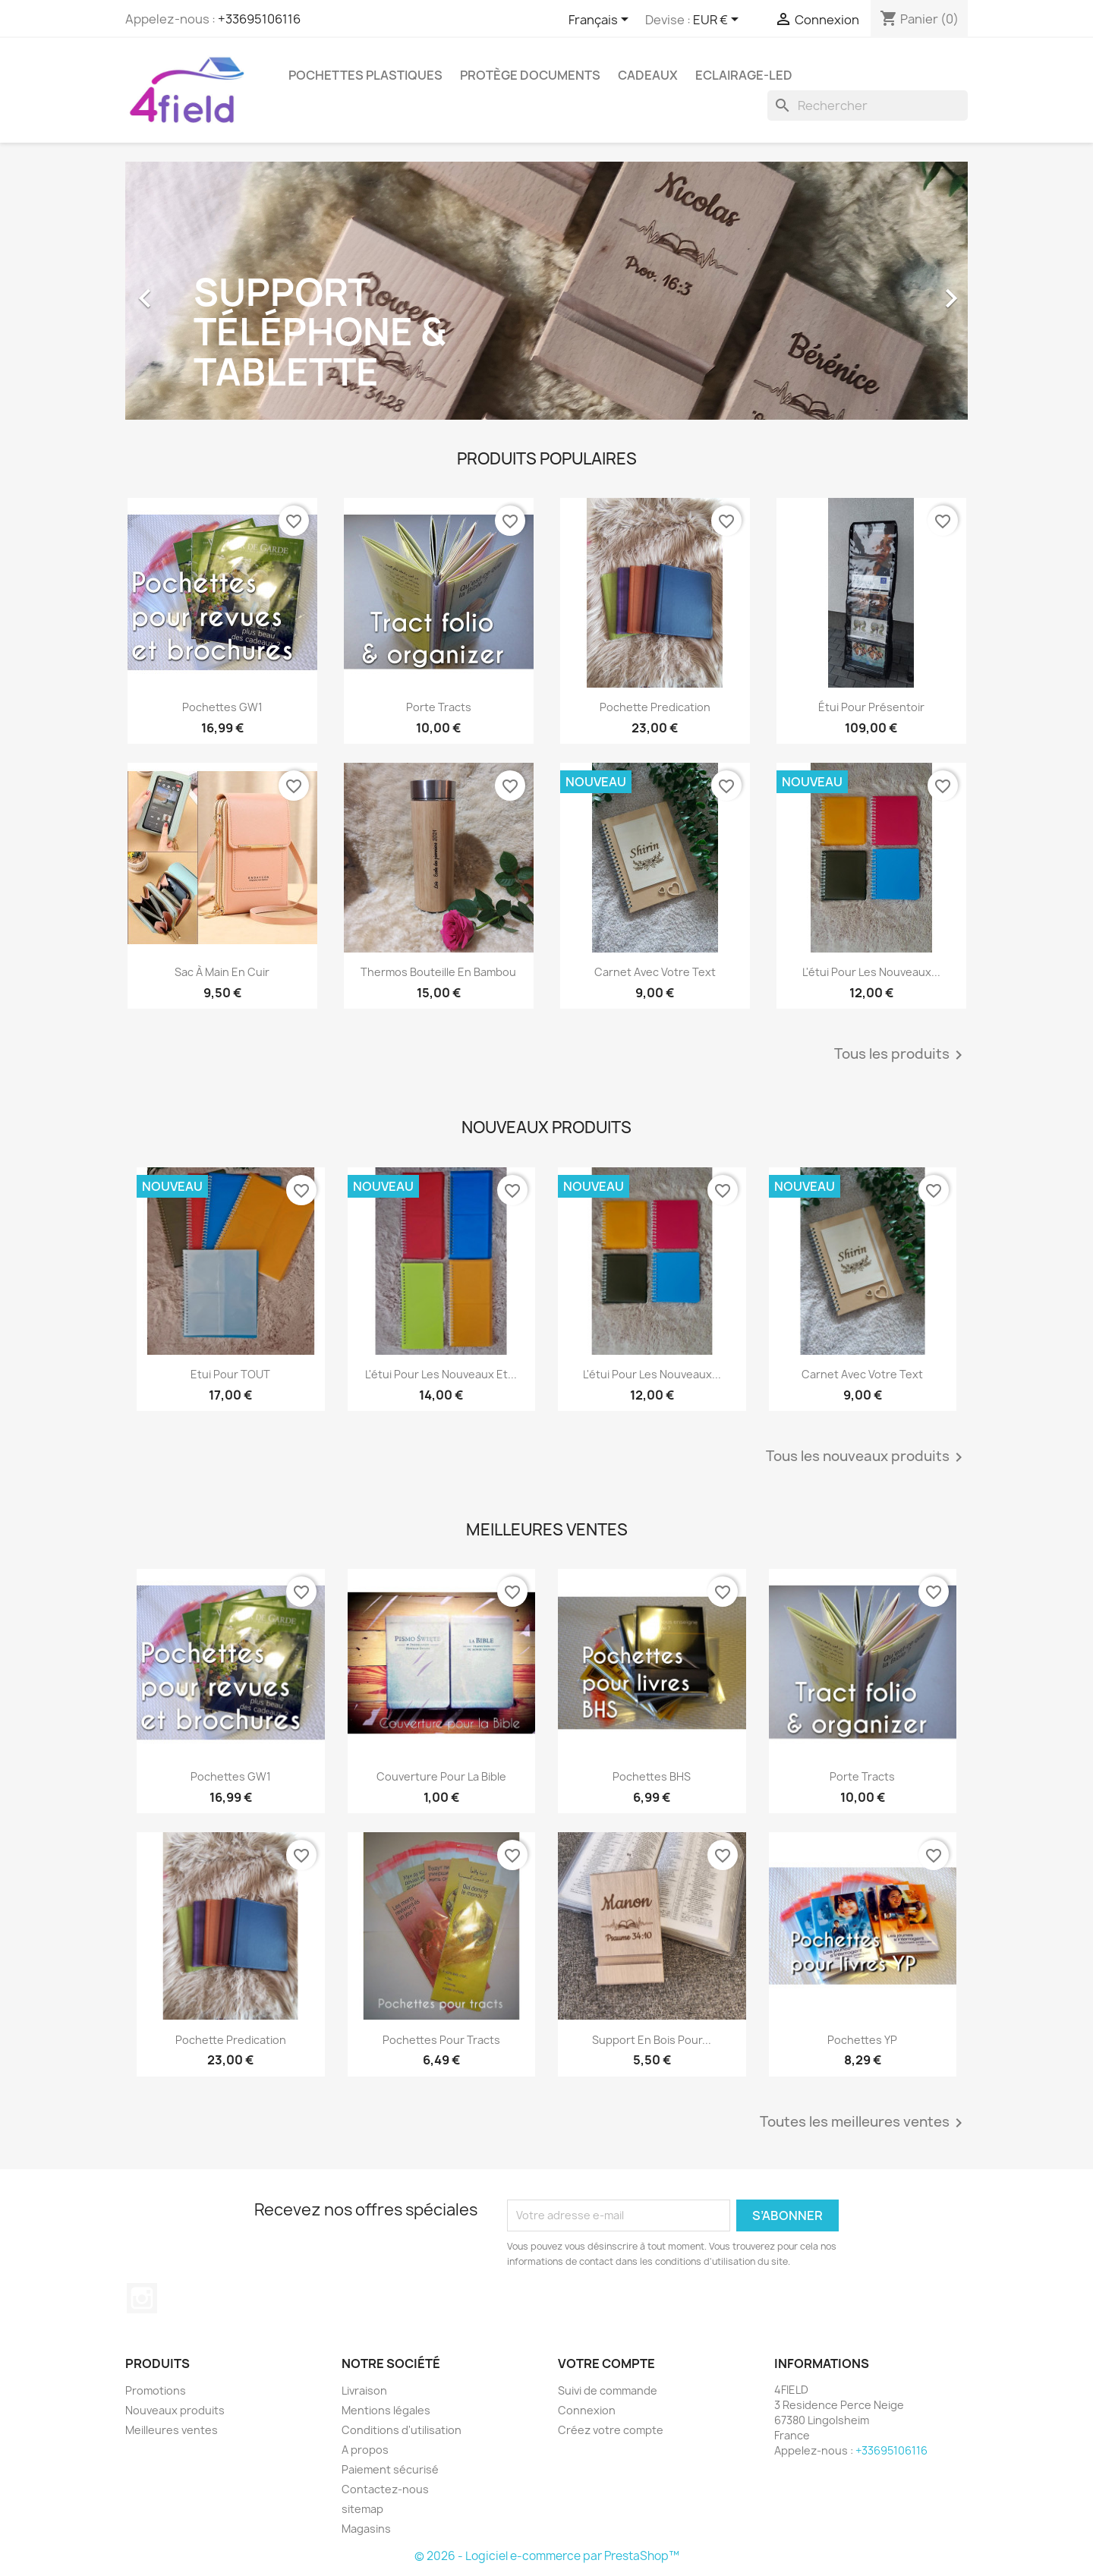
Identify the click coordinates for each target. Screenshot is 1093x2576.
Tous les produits (901, 1055)
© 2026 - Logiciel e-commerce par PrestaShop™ (546, 2556)
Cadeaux (648, 75)
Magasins (366, 2528)
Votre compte (606, 2363)
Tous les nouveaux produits (867, 1457)
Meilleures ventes (171, 2430)
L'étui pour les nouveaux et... (441, 1374)
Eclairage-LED (743, 75)
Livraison (364, 2390)
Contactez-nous (385, 2489)
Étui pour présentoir (871, 707)
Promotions (155, 2390)
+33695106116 (259, 19)
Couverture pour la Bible (441, 1776)
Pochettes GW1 (222, 707)
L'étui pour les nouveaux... (871, 972)
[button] (188, 291)
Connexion (587, 2410)
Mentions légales (386, 2410)
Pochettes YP (862, 2040)
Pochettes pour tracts (441, 2040)
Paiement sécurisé (390, 2469)
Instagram (142, 2298)
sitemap (362, 2509)
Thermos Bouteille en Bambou (438, 972)
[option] (546, 291)
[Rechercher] (867, 105)
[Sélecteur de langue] (601, 20)
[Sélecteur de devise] (718, 20)
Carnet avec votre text (655, 972)
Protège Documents (530, 75)
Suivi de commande (607, 2390)
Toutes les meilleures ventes (864, 2123)
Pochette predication (655, 707)
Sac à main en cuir (222, 972)
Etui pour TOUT (230, 1374)
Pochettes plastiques (365, 75)
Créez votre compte (610, 2430)
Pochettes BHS (652, 1776)
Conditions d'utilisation (401, 2430)
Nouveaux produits (175, 2410)
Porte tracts (438, 707)
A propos (365, 2449)
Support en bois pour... (651, 2040)
